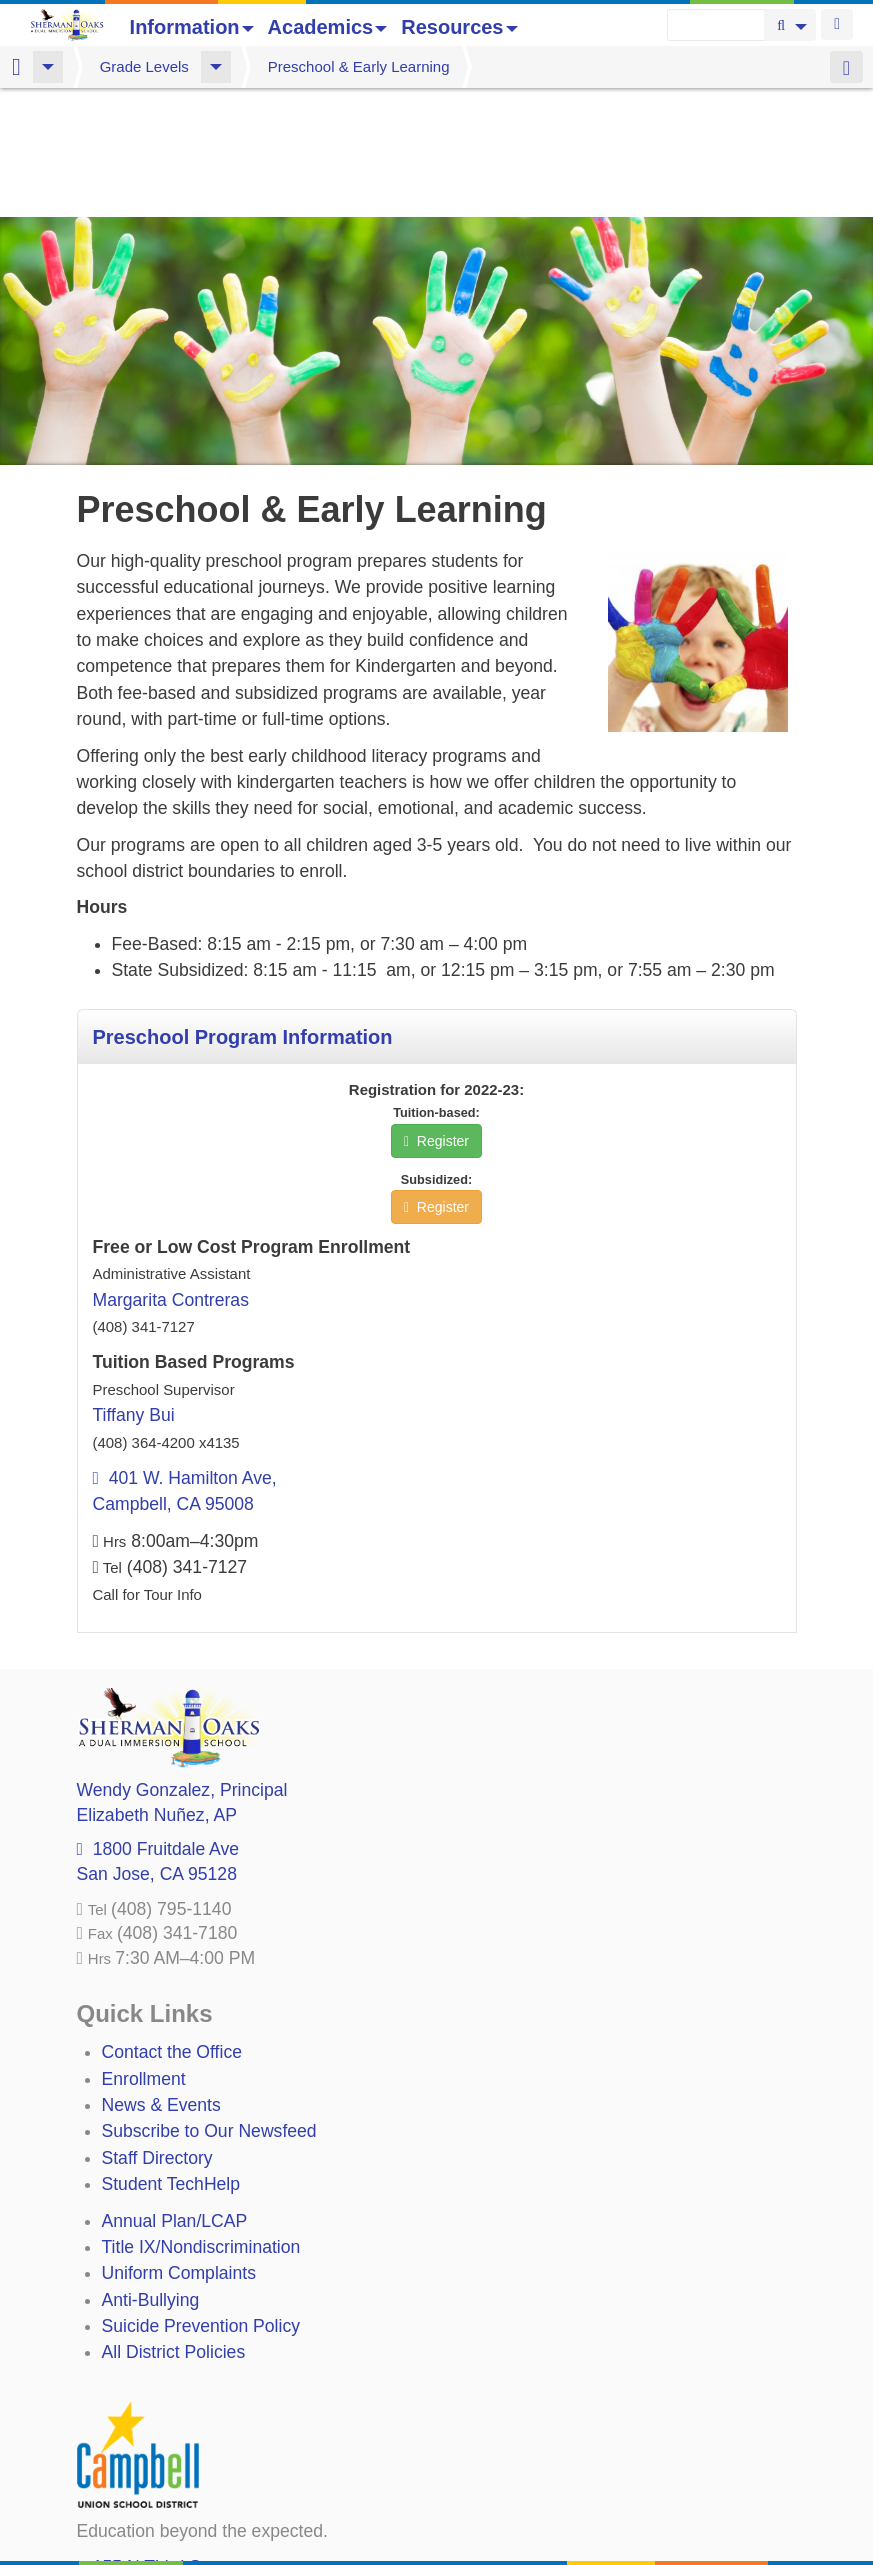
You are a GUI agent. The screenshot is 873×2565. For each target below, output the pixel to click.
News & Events (161, 1976)
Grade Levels (144, 66)
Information (192, 27)
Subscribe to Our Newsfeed (209, 2002)
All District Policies (174, 2223)
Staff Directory (157, 2029)
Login (837, 24)
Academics (328, 27)
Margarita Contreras (171, 1171)
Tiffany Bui (134, 1286)
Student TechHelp (171, 2055)
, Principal (182, 1661)
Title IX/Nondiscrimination (201, 2118)
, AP (157, 1686)
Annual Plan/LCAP (175, 2092)
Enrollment (144, 1950)
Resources (459, 27)
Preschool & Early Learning (359, 66)
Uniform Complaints (179, 2144)
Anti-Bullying (151, 2171)
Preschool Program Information (243, 908)
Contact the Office (172, 1923)
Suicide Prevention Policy (201, 2197)
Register (436, 1012)
